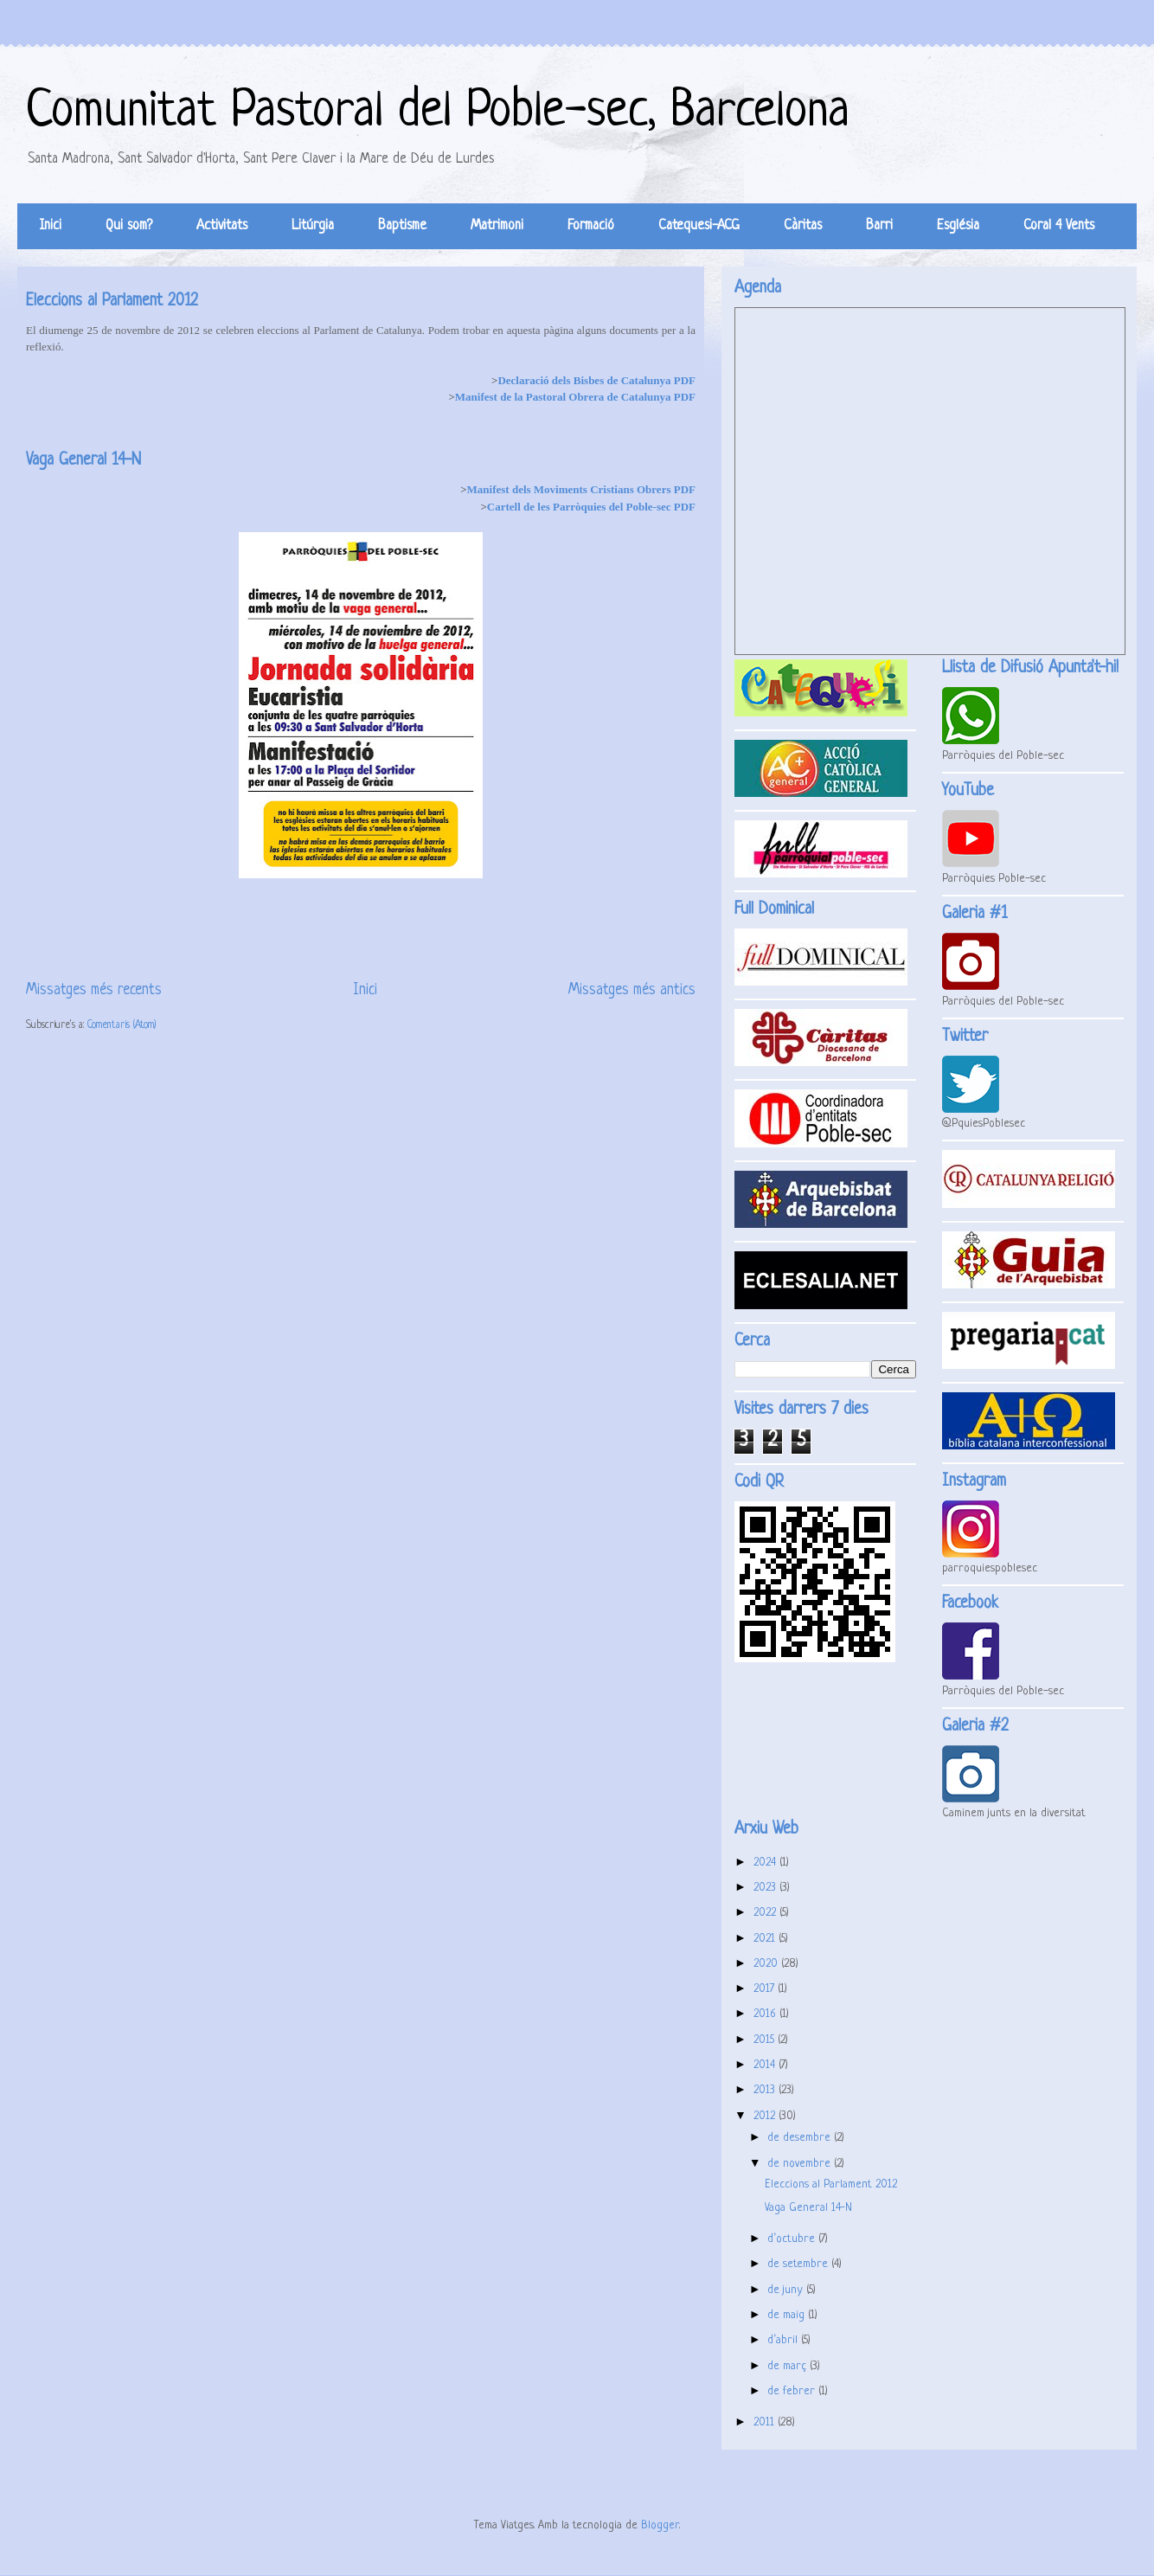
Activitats (221, 226)
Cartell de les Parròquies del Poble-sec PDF (591, 506)
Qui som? (129, 226)
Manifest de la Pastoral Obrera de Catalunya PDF (575, 396)
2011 (765, 2422)
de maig (787, 2315)
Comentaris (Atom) (121, 1025)
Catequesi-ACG (699, 226)
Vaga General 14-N (83, 461)
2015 (765, 2039)
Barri (879, 226)
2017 (765, 1988)
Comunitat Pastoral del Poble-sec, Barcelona (437, 112)
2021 (766, 1938)
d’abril (784, 2340)
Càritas (803, 226)
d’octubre (792, 2238)
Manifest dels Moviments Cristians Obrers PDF (581, 489)
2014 (766, 2065)
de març (788, 2366)
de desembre (800, 2137)
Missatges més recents (94, 990)
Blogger (660, 2525)
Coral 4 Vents (1058, 226)
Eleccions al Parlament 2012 (112, 301)
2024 (766, 1862)
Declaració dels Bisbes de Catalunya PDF (596, 380)
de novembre (800, 2163)
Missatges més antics (632, 990)
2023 (766, 1887)
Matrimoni (497, 226)
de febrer (792, 2391)
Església (958, 226)
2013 (766, 2090)
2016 (766, 2013)
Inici (50, 226)
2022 (766, 1912)
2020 (767, 1963)
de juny (786, 2290)
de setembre (799, 2264)
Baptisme (402, 226)
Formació (590, 226)
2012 (766, 2116)
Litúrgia (313, 226)
